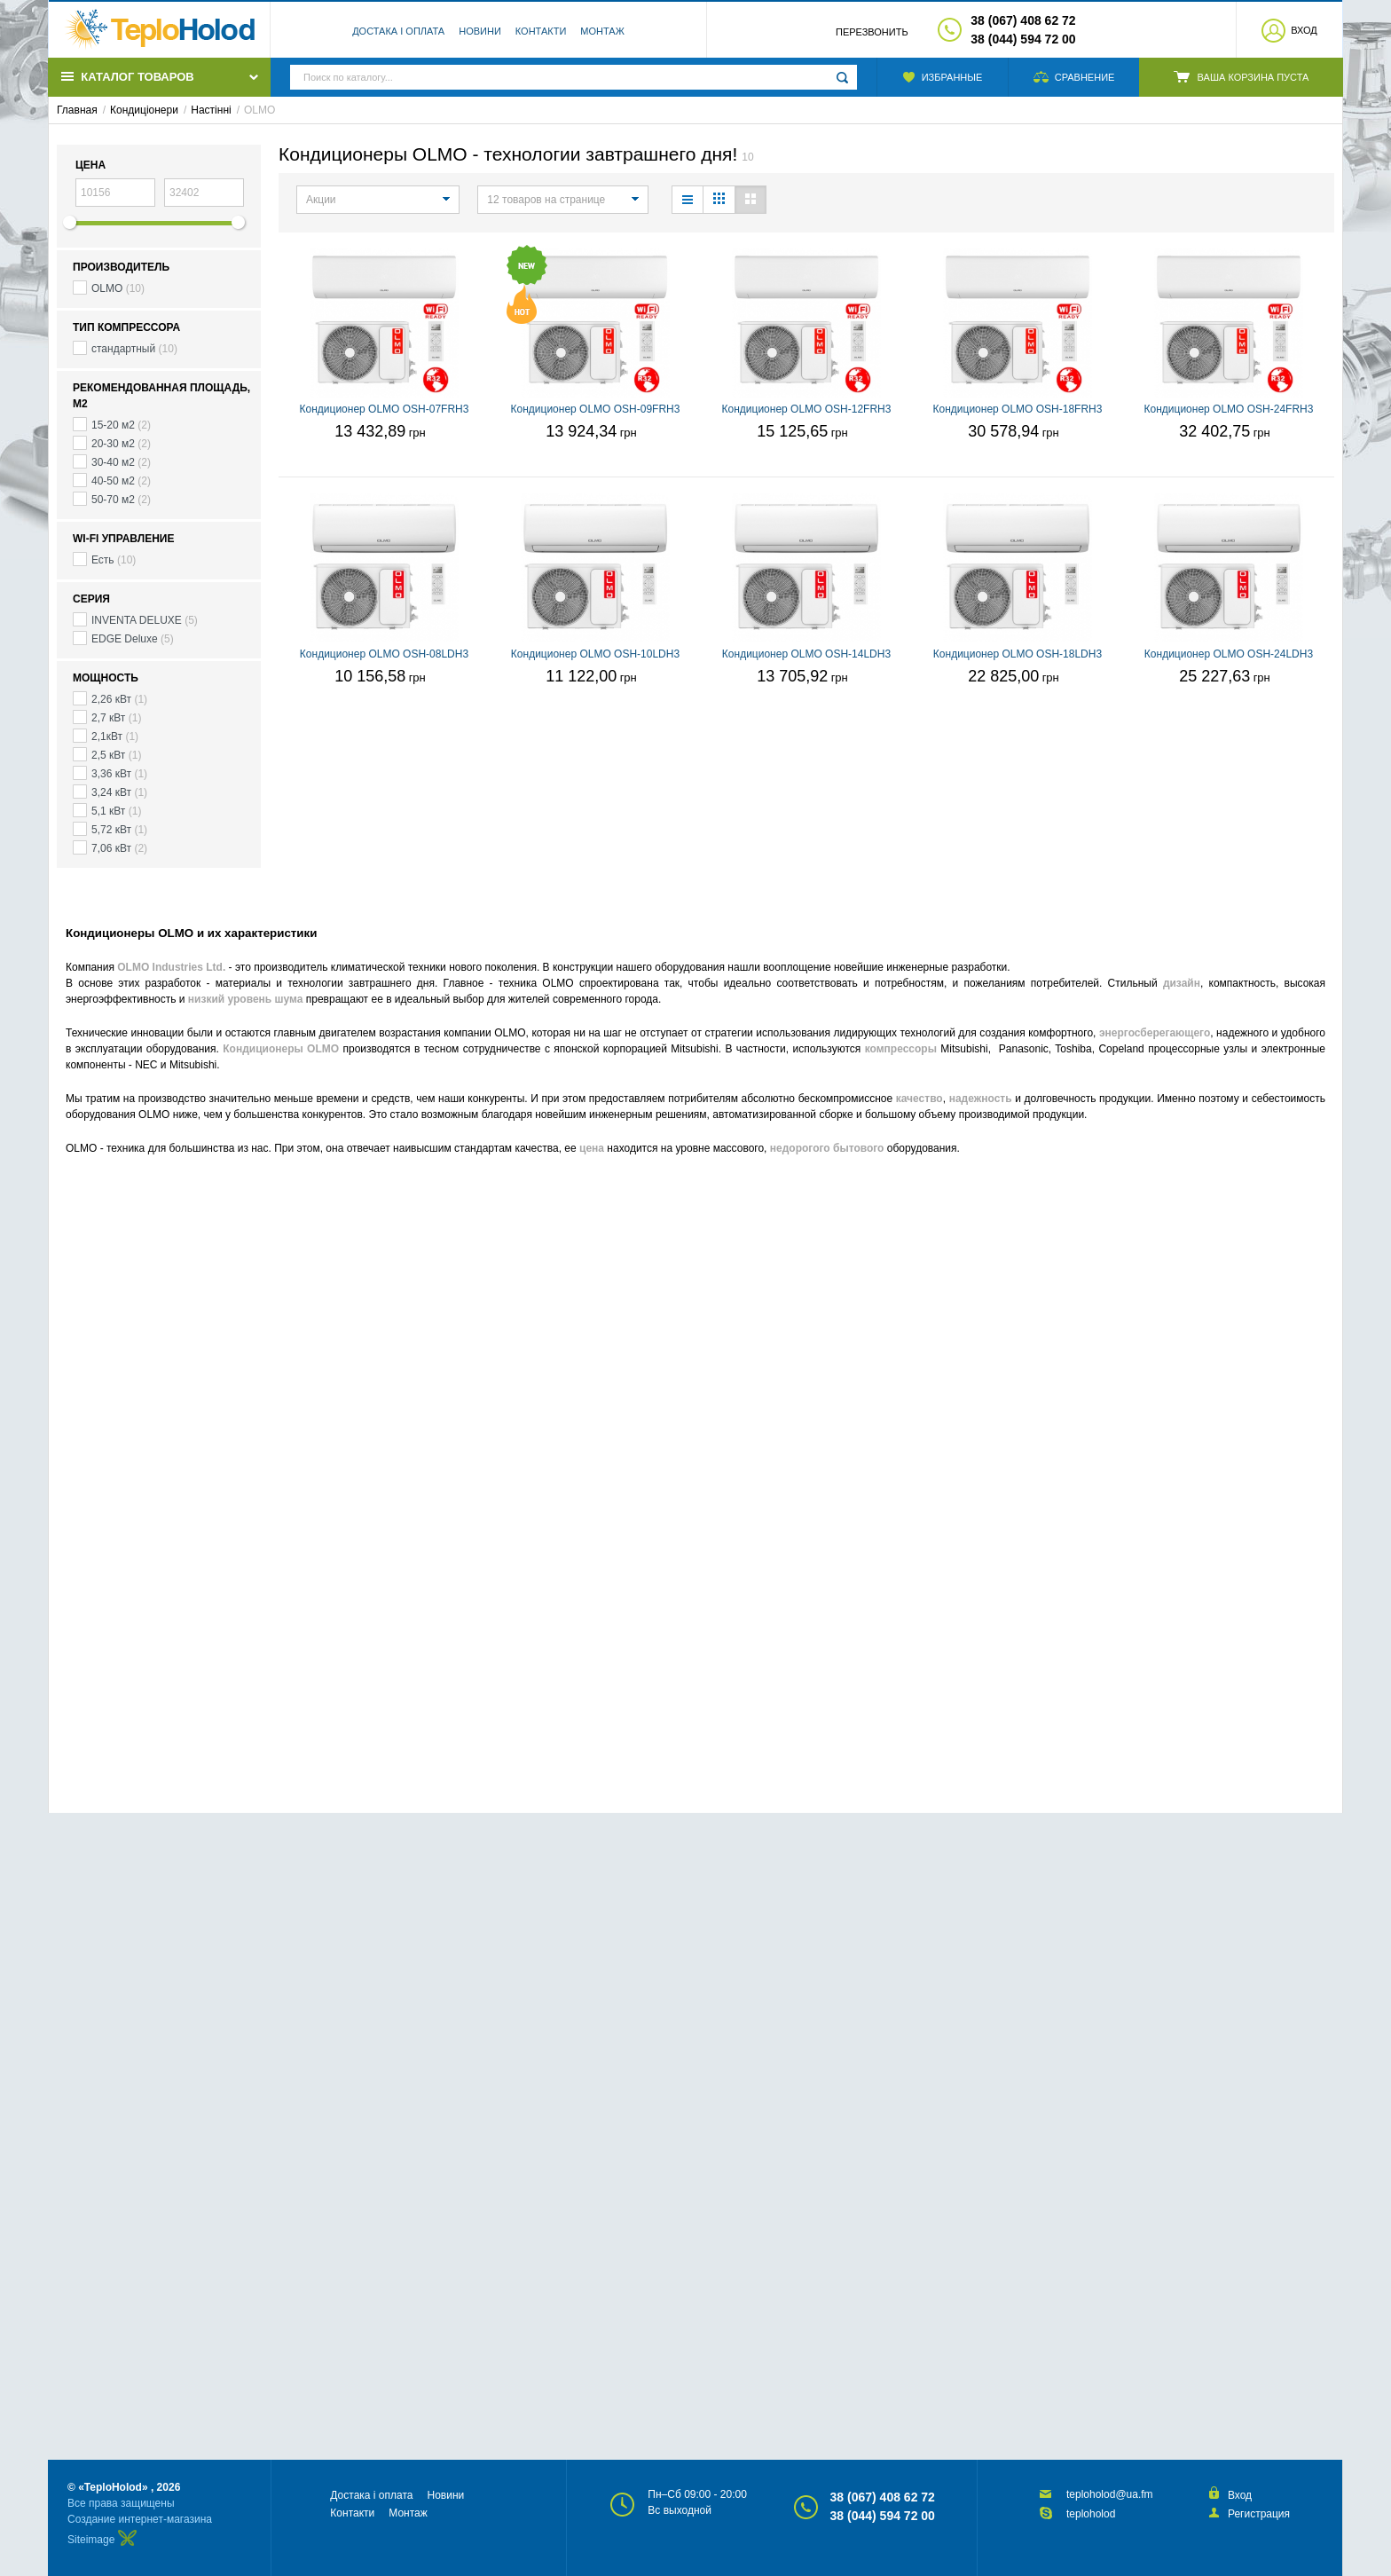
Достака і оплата (398, 31)
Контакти (541, 31)
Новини (480, 31)
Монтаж (602, 31)
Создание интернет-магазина (139, 2519)
